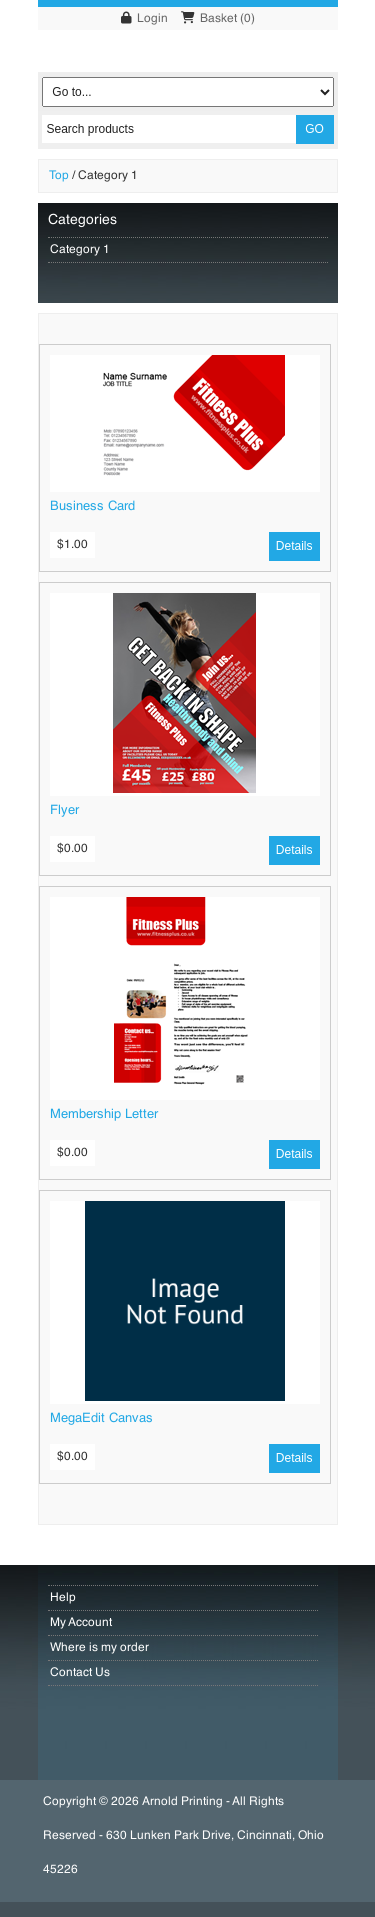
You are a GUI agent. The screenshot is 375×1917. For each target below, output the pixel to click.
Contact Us (80, 1673)
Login (152, 19)
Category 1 (108, 176)
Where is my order (99, 1648)
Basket (218, 19)
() (247, 19)
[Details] (294, 546)
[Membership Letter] (185, 1094)
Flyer (64, 810)
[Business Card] (185, 486)
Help (63, 1598)
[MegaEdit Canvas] (185, 1398)
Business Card (92, 506)
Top (59, 176)
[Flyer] (184, 790)
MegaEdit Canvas (101, 1418)
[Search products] (169, 129)
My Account (81, 1623)
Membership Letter (104, 1114)
